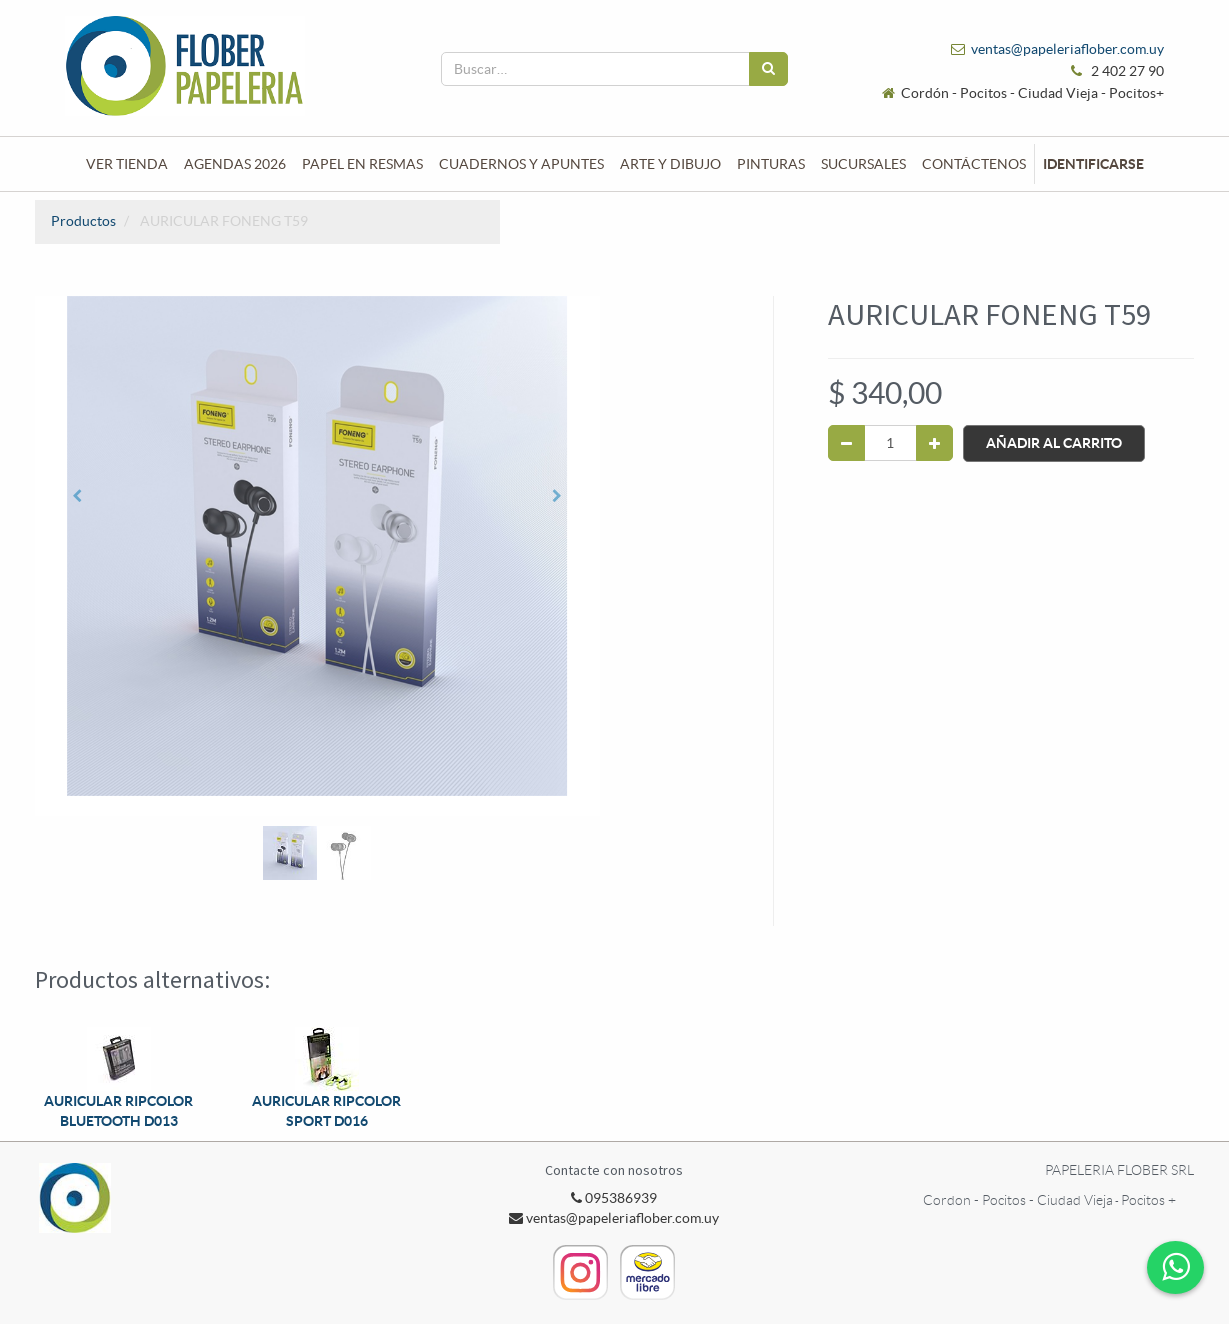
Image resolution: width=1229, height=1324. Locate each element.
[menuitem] (127, 164)
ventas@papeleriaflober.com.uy (1067, 49)
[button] (77, 496)
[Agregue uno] (934, 443)
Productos (83, 221)
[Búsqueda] (768, 69)
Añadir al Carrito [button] (1054, 443)
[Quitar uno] (846, 443)
